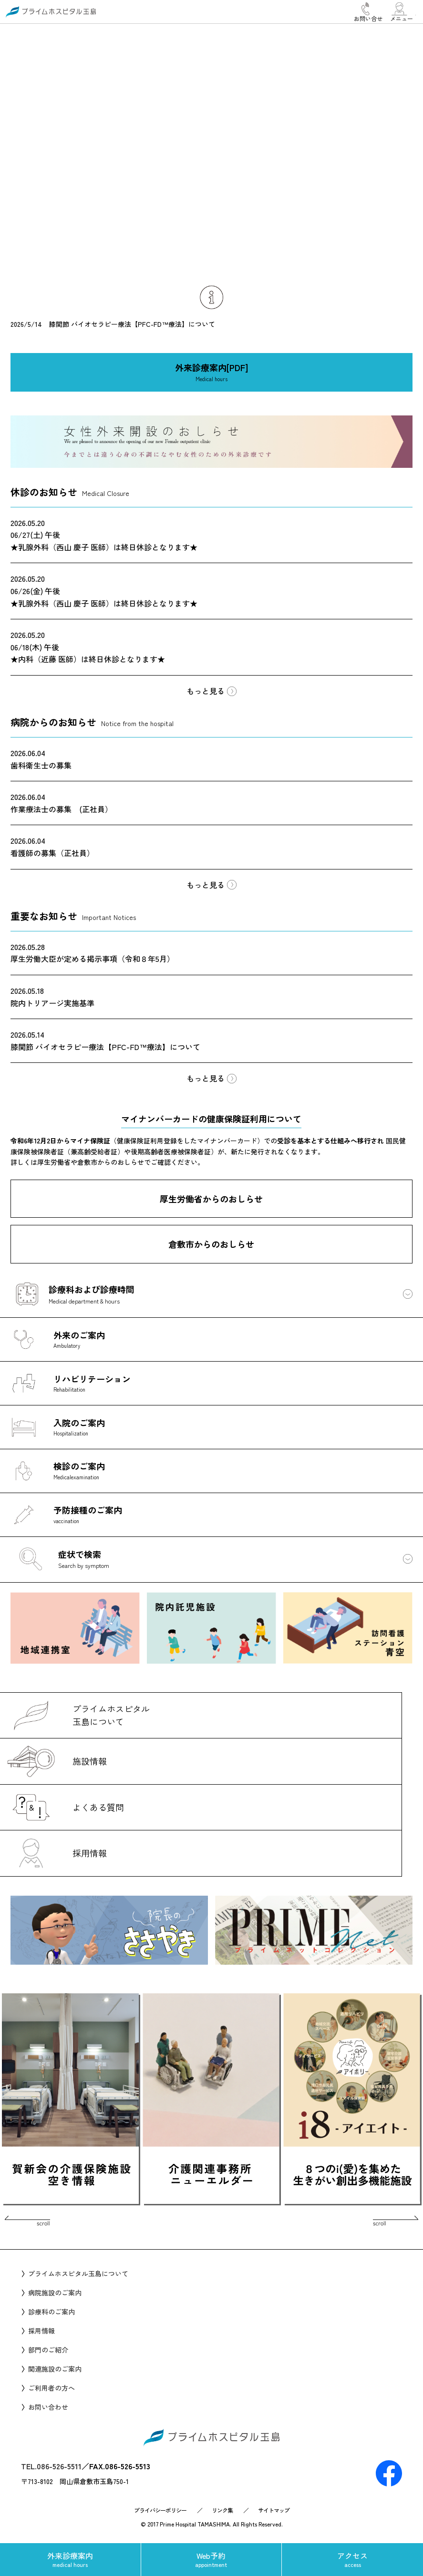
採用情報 (41, 2330)
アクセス (352, 2559)
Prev (68, 2222)
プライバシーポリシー (160, 2510)
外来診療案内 (70, 2559)
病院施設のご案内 (55, 2292)
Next (354, 2222)
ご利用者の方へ (51, 2388)
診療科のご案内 (51, 2311)
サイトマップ (273, 2510)
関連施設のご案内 (55, 2369)
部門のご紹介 (48, 2349)
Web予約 (211, 2559)
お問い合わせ (48, 2407)
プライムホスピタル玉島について (78, 2273)
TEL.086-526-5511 (51, 2466)
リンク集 (222, 2510)
